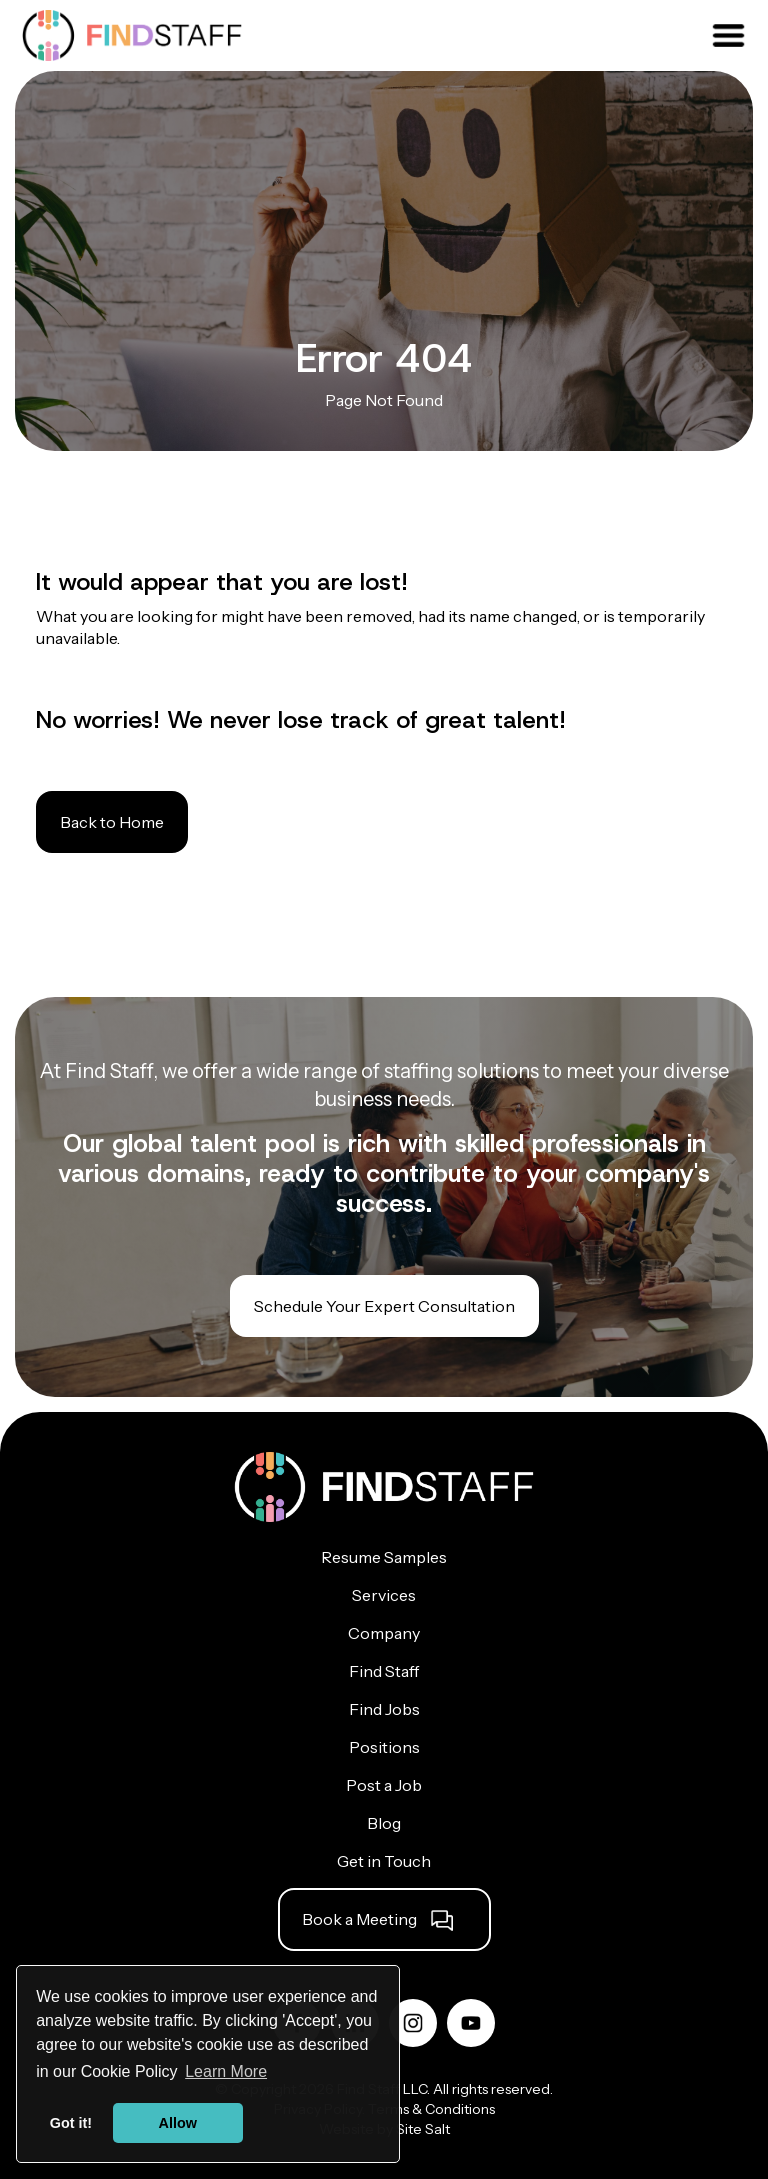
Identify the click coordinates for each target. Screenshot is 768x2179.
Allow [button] (178, 2123)
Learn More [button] (226, 2071)
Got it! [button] (71, 2123)
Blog (384, 1823)
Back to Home (112, 822)
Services (384, 1595)
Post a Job (384, 1785)
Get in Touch (384, 1861)
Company (384, 1633)
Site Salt (423, 2129)
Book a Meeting (359, 1919)
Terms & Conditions (431, 2109)
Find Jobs (384, 1709)
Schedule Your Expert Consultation (384, 1306)
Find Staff (384, 1671)
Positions (384, 1747)
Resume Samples (384, 1557)
